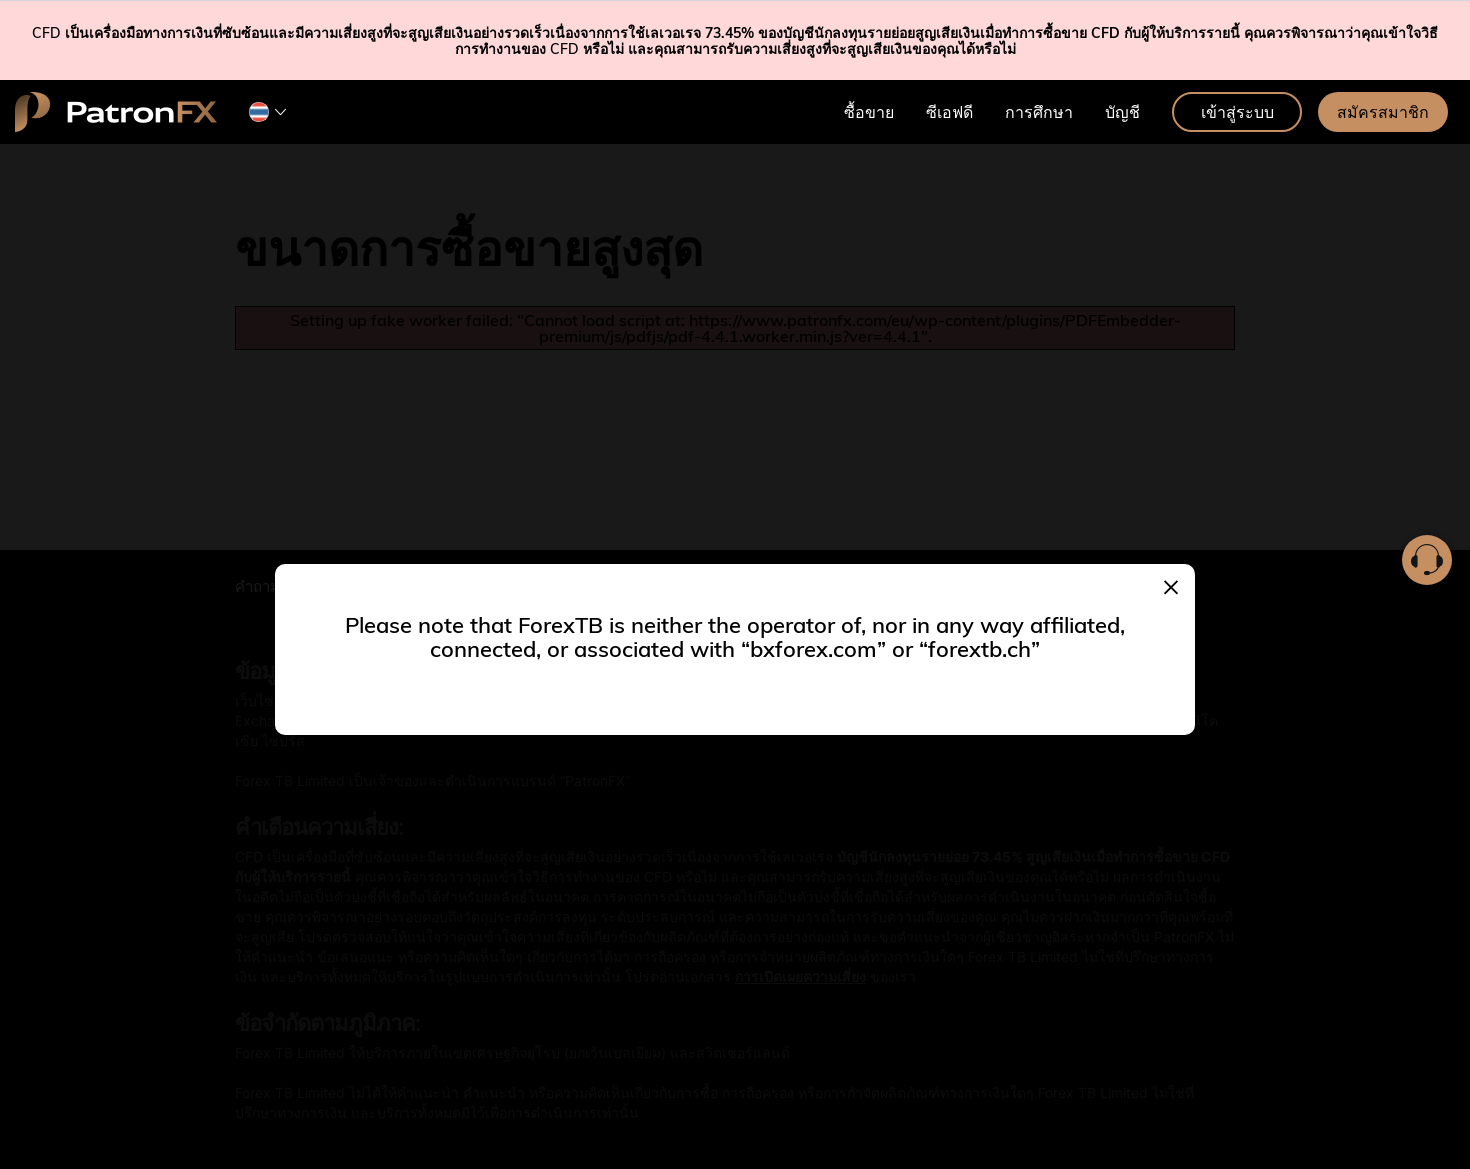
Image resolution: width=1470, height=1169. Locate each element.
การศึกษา (1039, 112)
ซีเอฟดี (949, 112)
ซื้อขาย (869, 112)
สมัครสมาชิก (1383, 112)
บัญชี (1122, 112)
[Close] (1171, 585)
